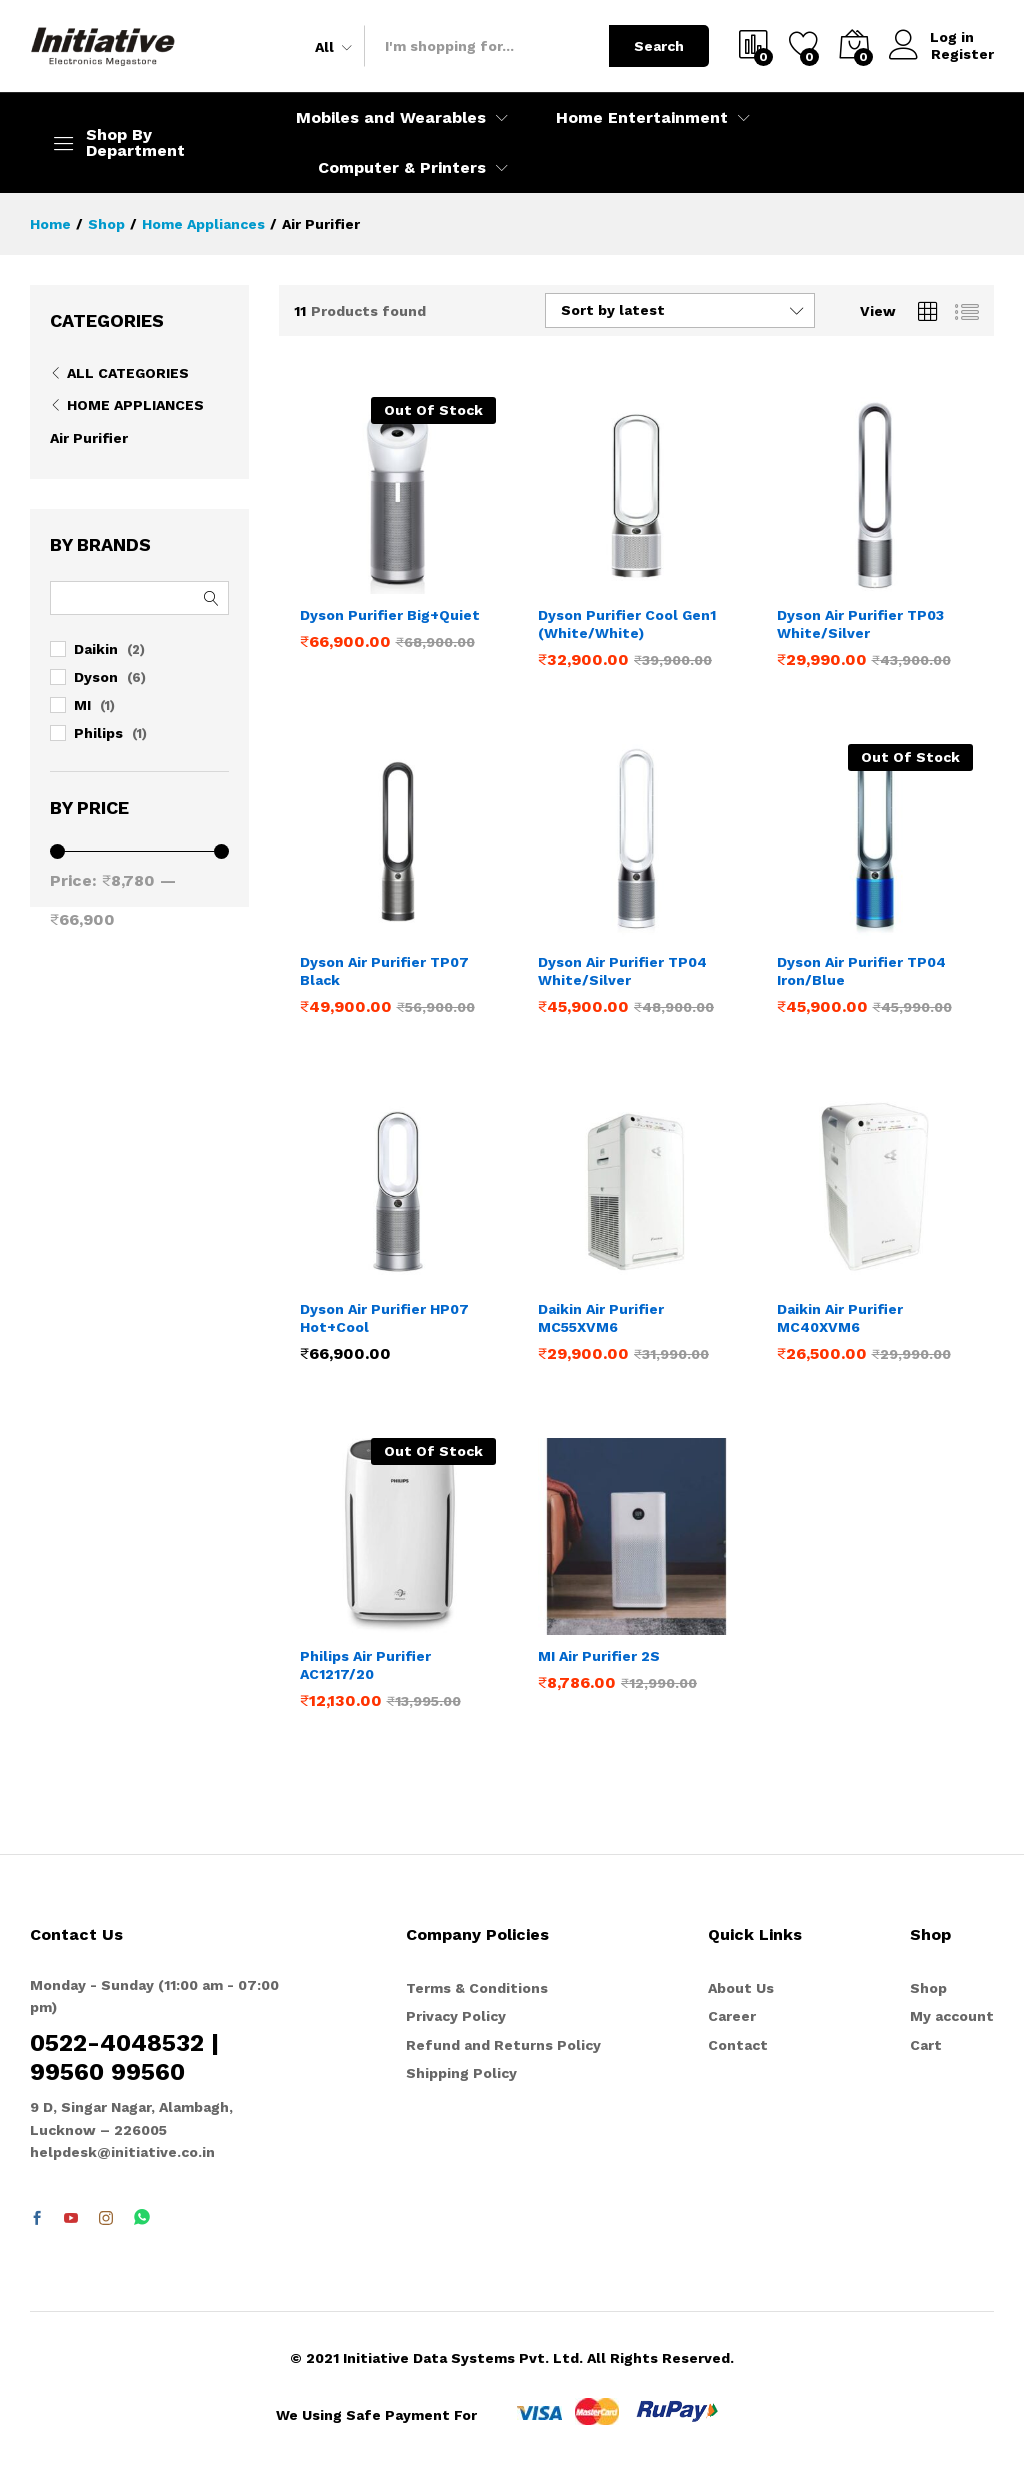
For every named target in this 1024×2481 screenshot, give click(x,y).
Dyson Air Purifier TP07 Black (384, 971)
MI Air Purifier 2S (599, 1656)
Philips (98, 733)
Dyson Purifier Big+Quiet (390, 615)
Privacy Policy (456, 2016)
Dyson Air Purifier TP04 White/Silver (622, 971)
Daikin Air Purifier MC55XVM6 (601, 1318)
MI (82, 705)
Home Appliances (135, 405)
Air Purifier (89, 438)
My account (952, 2016)
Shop (928, 1988)
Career (732, 2016)
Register (962, 54)
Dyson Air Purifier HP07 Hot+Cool (384, 1318)
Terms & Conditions (477, 1988)
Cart (926, 2045)
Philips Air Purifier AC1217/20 (365, 1665)
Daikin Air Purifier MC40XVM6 (840, 1318)
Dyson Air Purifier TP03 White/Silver (860, 624)
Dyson (96, 677)
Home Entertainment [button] (642, 118)
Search (659, 46)
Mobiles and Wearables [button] (391, 118)
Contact (738, 2045)
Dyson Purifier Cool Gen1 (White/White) (627, 624)
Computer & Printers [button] (402, 168)
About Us (741, 1988)
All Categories (128, 373)
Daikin (96, 649)
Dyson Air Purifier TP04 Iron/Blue (861, 971)
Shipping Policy (461, 2073)
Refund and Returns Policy (503, 2045)
